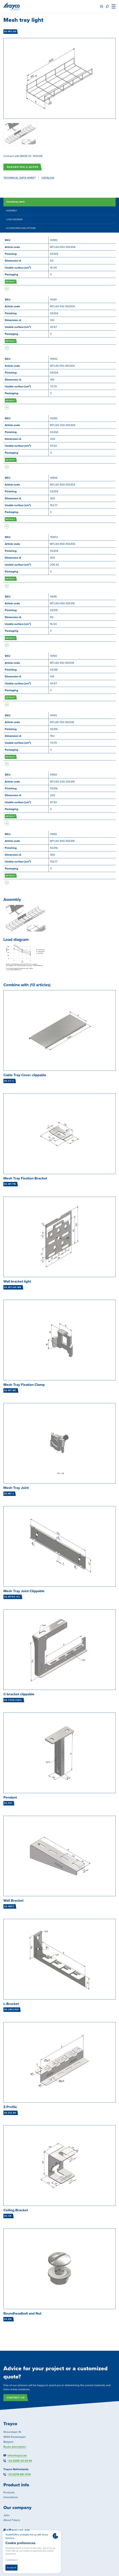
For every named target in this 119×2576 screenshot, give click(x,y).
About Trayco (11, 2520)
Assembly (11, 210)
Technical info (15, 201)
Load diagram (14, 219)
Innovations (10, 2497)
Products (9, 2493)
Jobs (6, 2516)
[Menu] (114, 6)
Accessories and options (21, 228)
